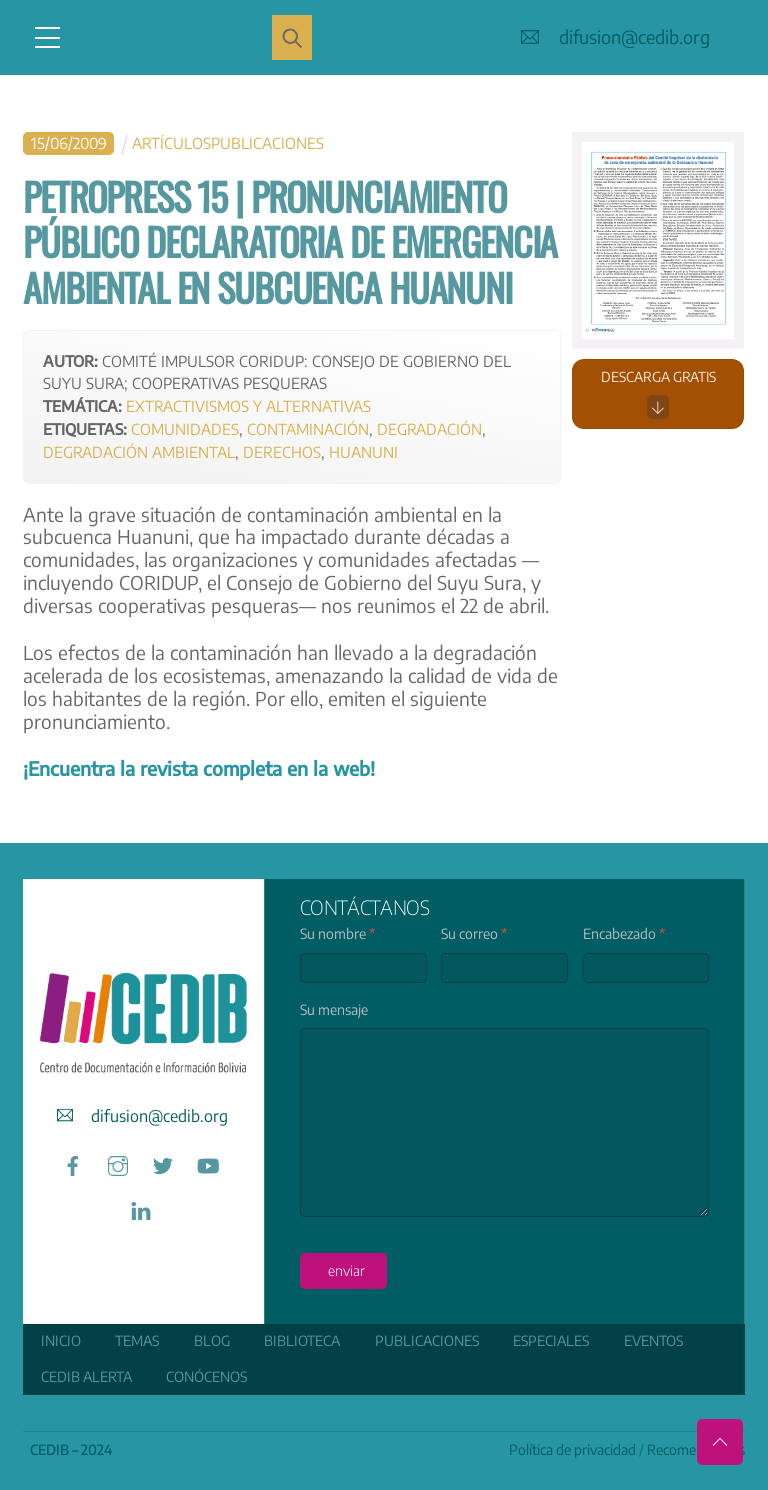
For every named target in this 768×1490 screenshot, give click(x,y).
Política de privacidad (572, 1449)
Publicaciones (427, 1340)
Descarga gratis (658, 393)
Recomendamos (696, 1449)
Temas (137, 1340)
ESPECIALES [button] (551, 1340)
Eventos (653, 1340)
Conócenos (206, 1376)
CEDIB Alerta (86, 1376)
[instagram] (118, 1162)
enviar (346, 1270)
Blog (212, 1340)
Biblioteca (302, 1340)
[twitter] (163, 1162)
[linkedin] (141, 1207)
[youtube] (208, 1162)
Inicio (61, 1340)
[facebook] (73, 1162)
